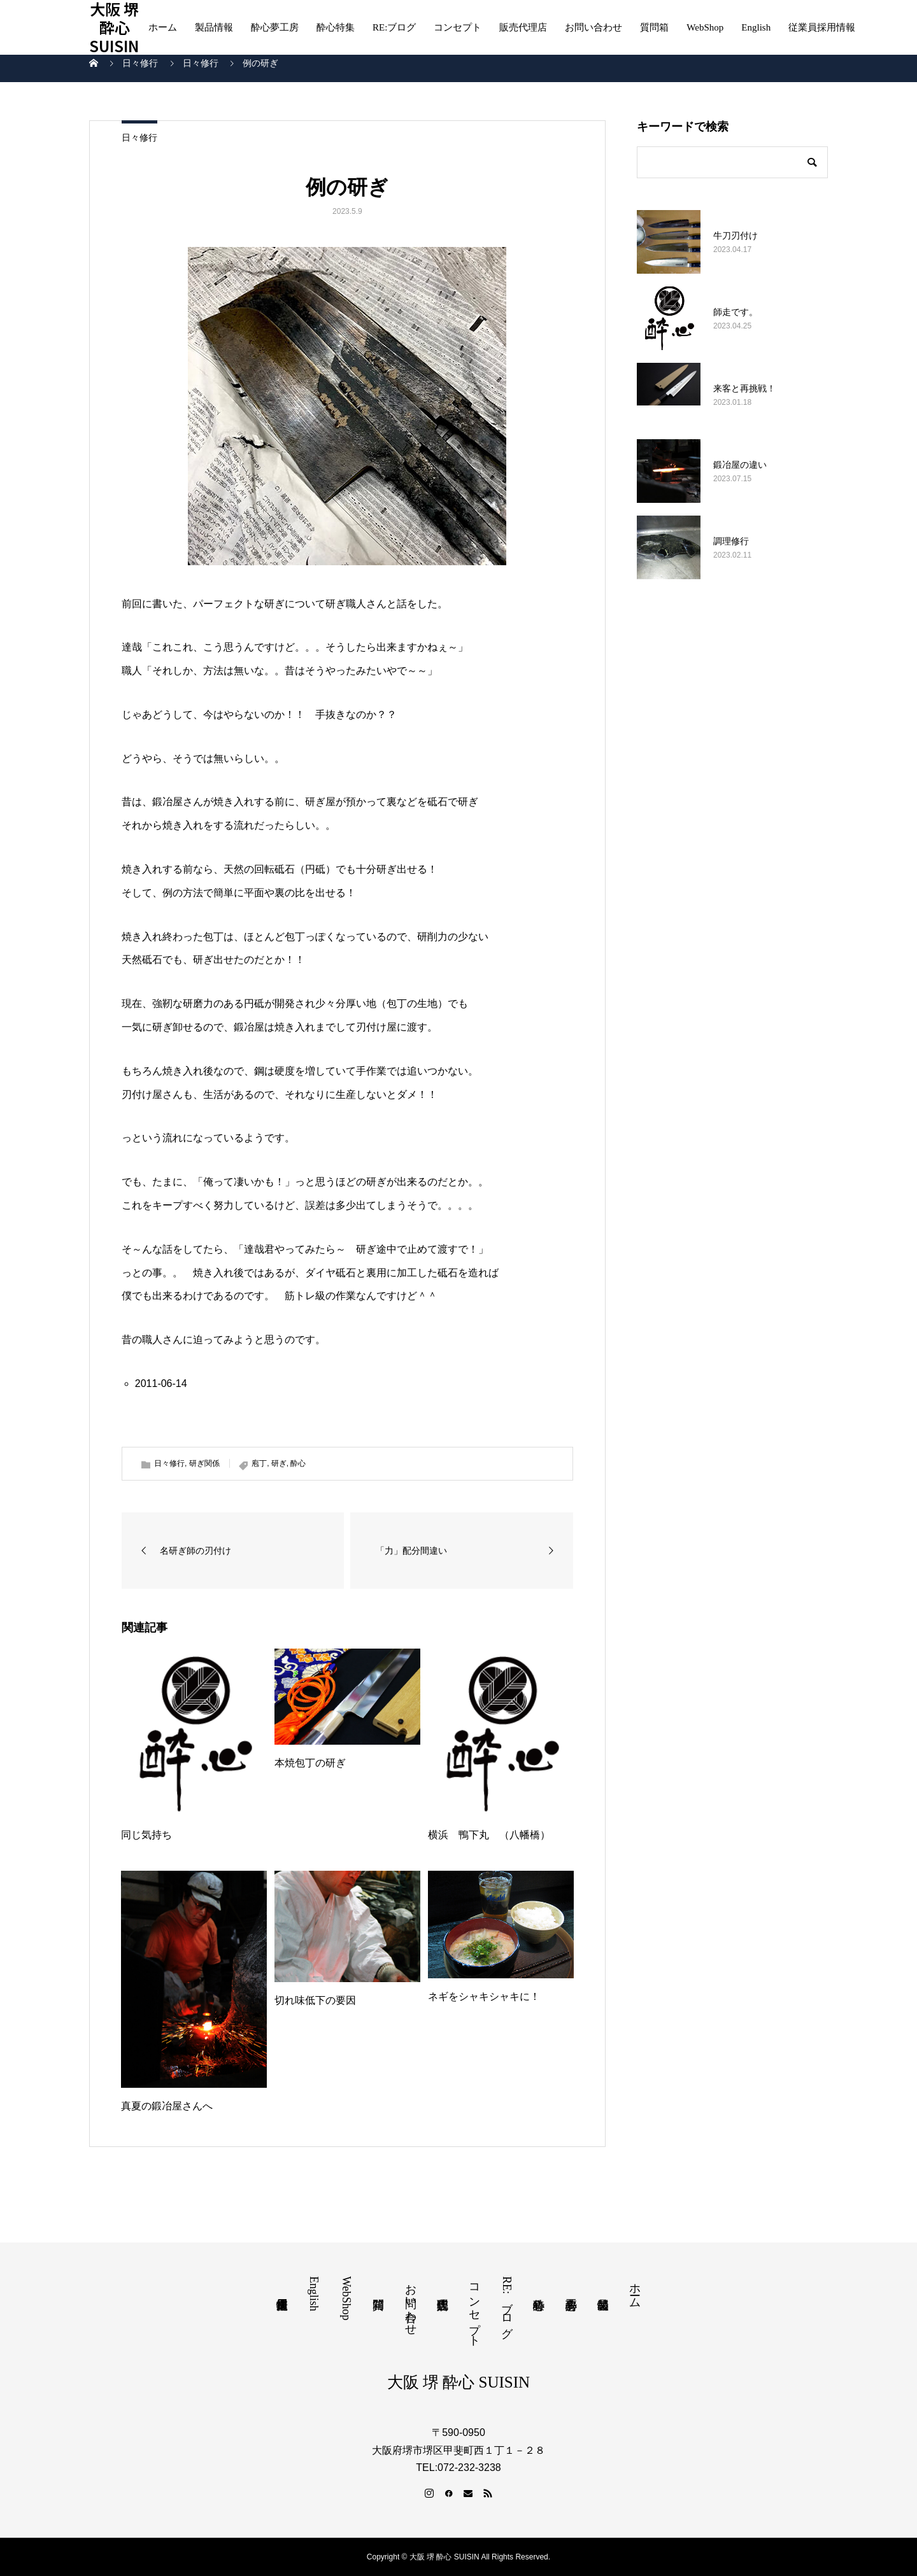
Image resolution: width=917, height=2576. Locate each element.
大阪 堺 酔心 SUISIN (114, 27)
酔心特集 (335, 27)
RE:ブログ (394, 27)
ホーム (162, 27)
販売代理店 (523, 27)
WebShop (704, 27)
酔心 (298, 1463)
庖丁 (259, 1463)
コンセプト (457, 27)
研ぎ (279, 1463)
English (756, 27)
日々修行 (139, 137)
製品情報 (214, 27)
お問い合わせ (593, 27)
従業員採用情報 (821, 27)
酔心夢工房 (275, 27)
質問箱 (654, 27)
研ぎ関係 (204, 1463)
